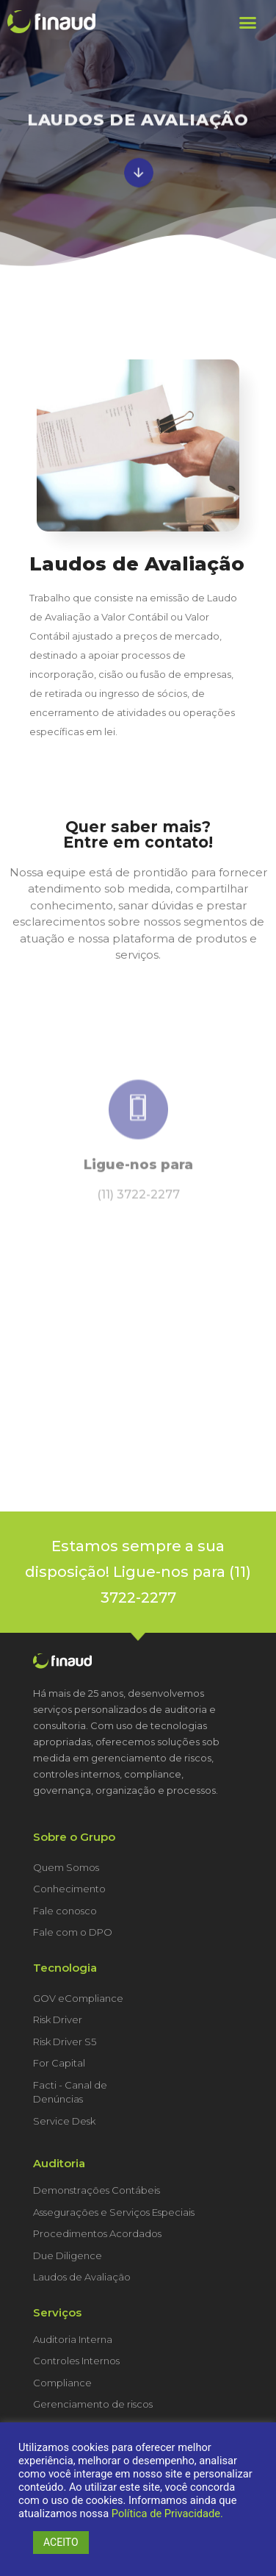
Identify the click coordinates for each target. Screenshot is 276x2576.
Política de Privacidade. (167, 2513)
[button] (247, 22)
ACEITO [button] (61, 2542)
